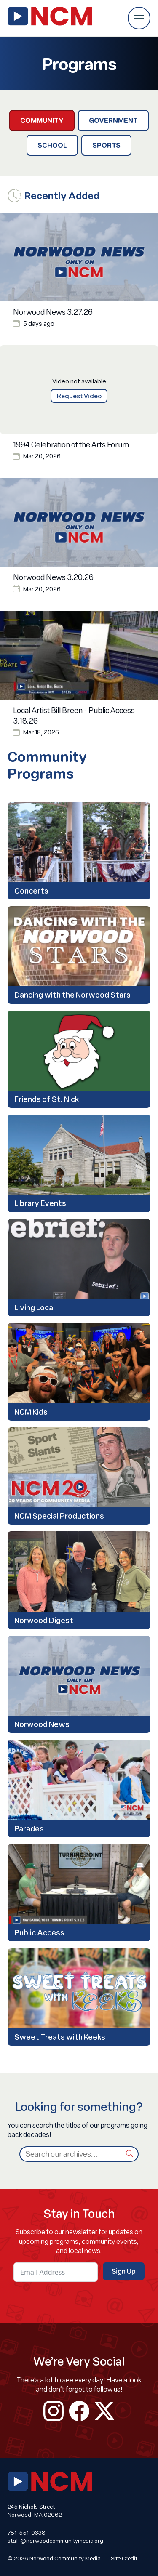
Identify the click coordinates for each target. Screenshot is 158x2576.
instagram (53, 2411)
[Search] (70, 2154)
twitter (104, 2411)
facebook (79, 2411)
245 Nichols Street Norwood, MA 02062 (35, 2510)
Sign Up (124, 2271)
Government (113, 120)
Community (42, 120)
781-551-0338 (27, 2532)
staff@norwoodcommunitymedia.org (55, 2540)
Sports (106, 145)
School (52, 145)
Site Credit (124, 2558)
